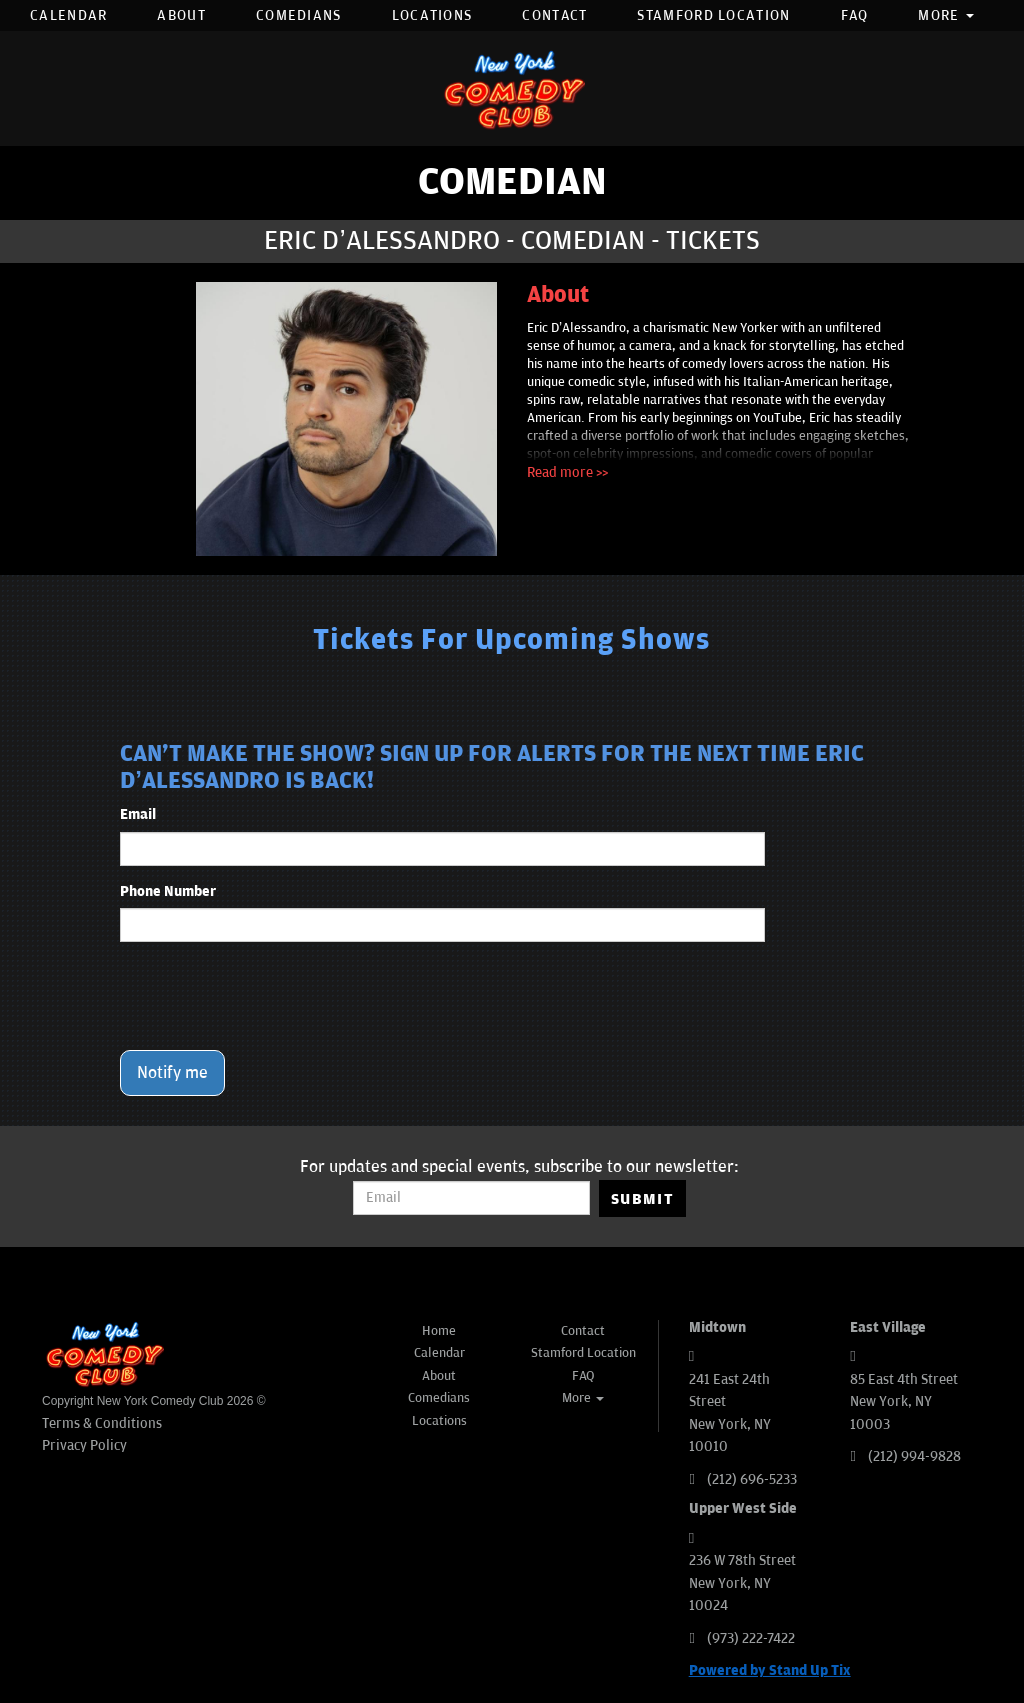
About (181, 15)
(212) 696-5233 (752, 1479)
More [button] (946, 15)
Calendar (68, 15)
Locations (432, 15)
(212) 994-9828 (914, 1456)
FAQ (855, 15)
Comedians (299, 15)
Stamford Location (713, 15)
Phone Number (168, 891)
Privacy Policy (84, 1445)
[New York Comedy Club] (512, 88)
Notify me (172, 1073)
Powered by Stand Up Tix (770, 1670)
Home (439, 1331)
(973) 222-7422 (751, 1638)
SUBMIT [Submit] (642, 1199)
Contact (554, 15)
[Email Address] (471, 1198)
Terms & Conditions (102, 1423)
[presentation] (272, 996)
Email (138, 814)
